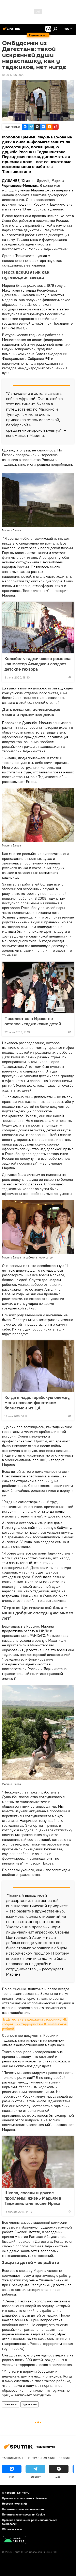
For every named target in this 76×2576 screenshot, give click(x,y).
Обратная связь (12, 2529)
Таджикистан (29, 2404)
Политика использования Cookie (23, 2514)
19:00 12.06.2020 (13, 75)
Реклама (41, 2498)
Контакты (23, 2492)
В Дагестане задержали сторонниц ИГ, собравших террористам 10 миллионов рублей (35, 2024)
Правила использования (18, 2498)
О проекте (9, 2492)
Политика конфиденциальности (23, 2509)
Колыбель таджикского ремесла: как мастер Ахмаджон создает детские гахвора (38, 664)
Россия (64, 2458)
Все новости (10, 2404)
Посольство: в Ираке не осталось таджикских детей (32, 1021)
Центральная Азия (41, 2458)
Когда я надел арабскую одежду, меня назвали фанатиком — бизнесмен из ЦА (37, 1402)
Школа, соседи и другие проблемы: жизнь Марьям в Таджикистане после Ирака (32, 2198)
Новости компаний (14, 2503)
